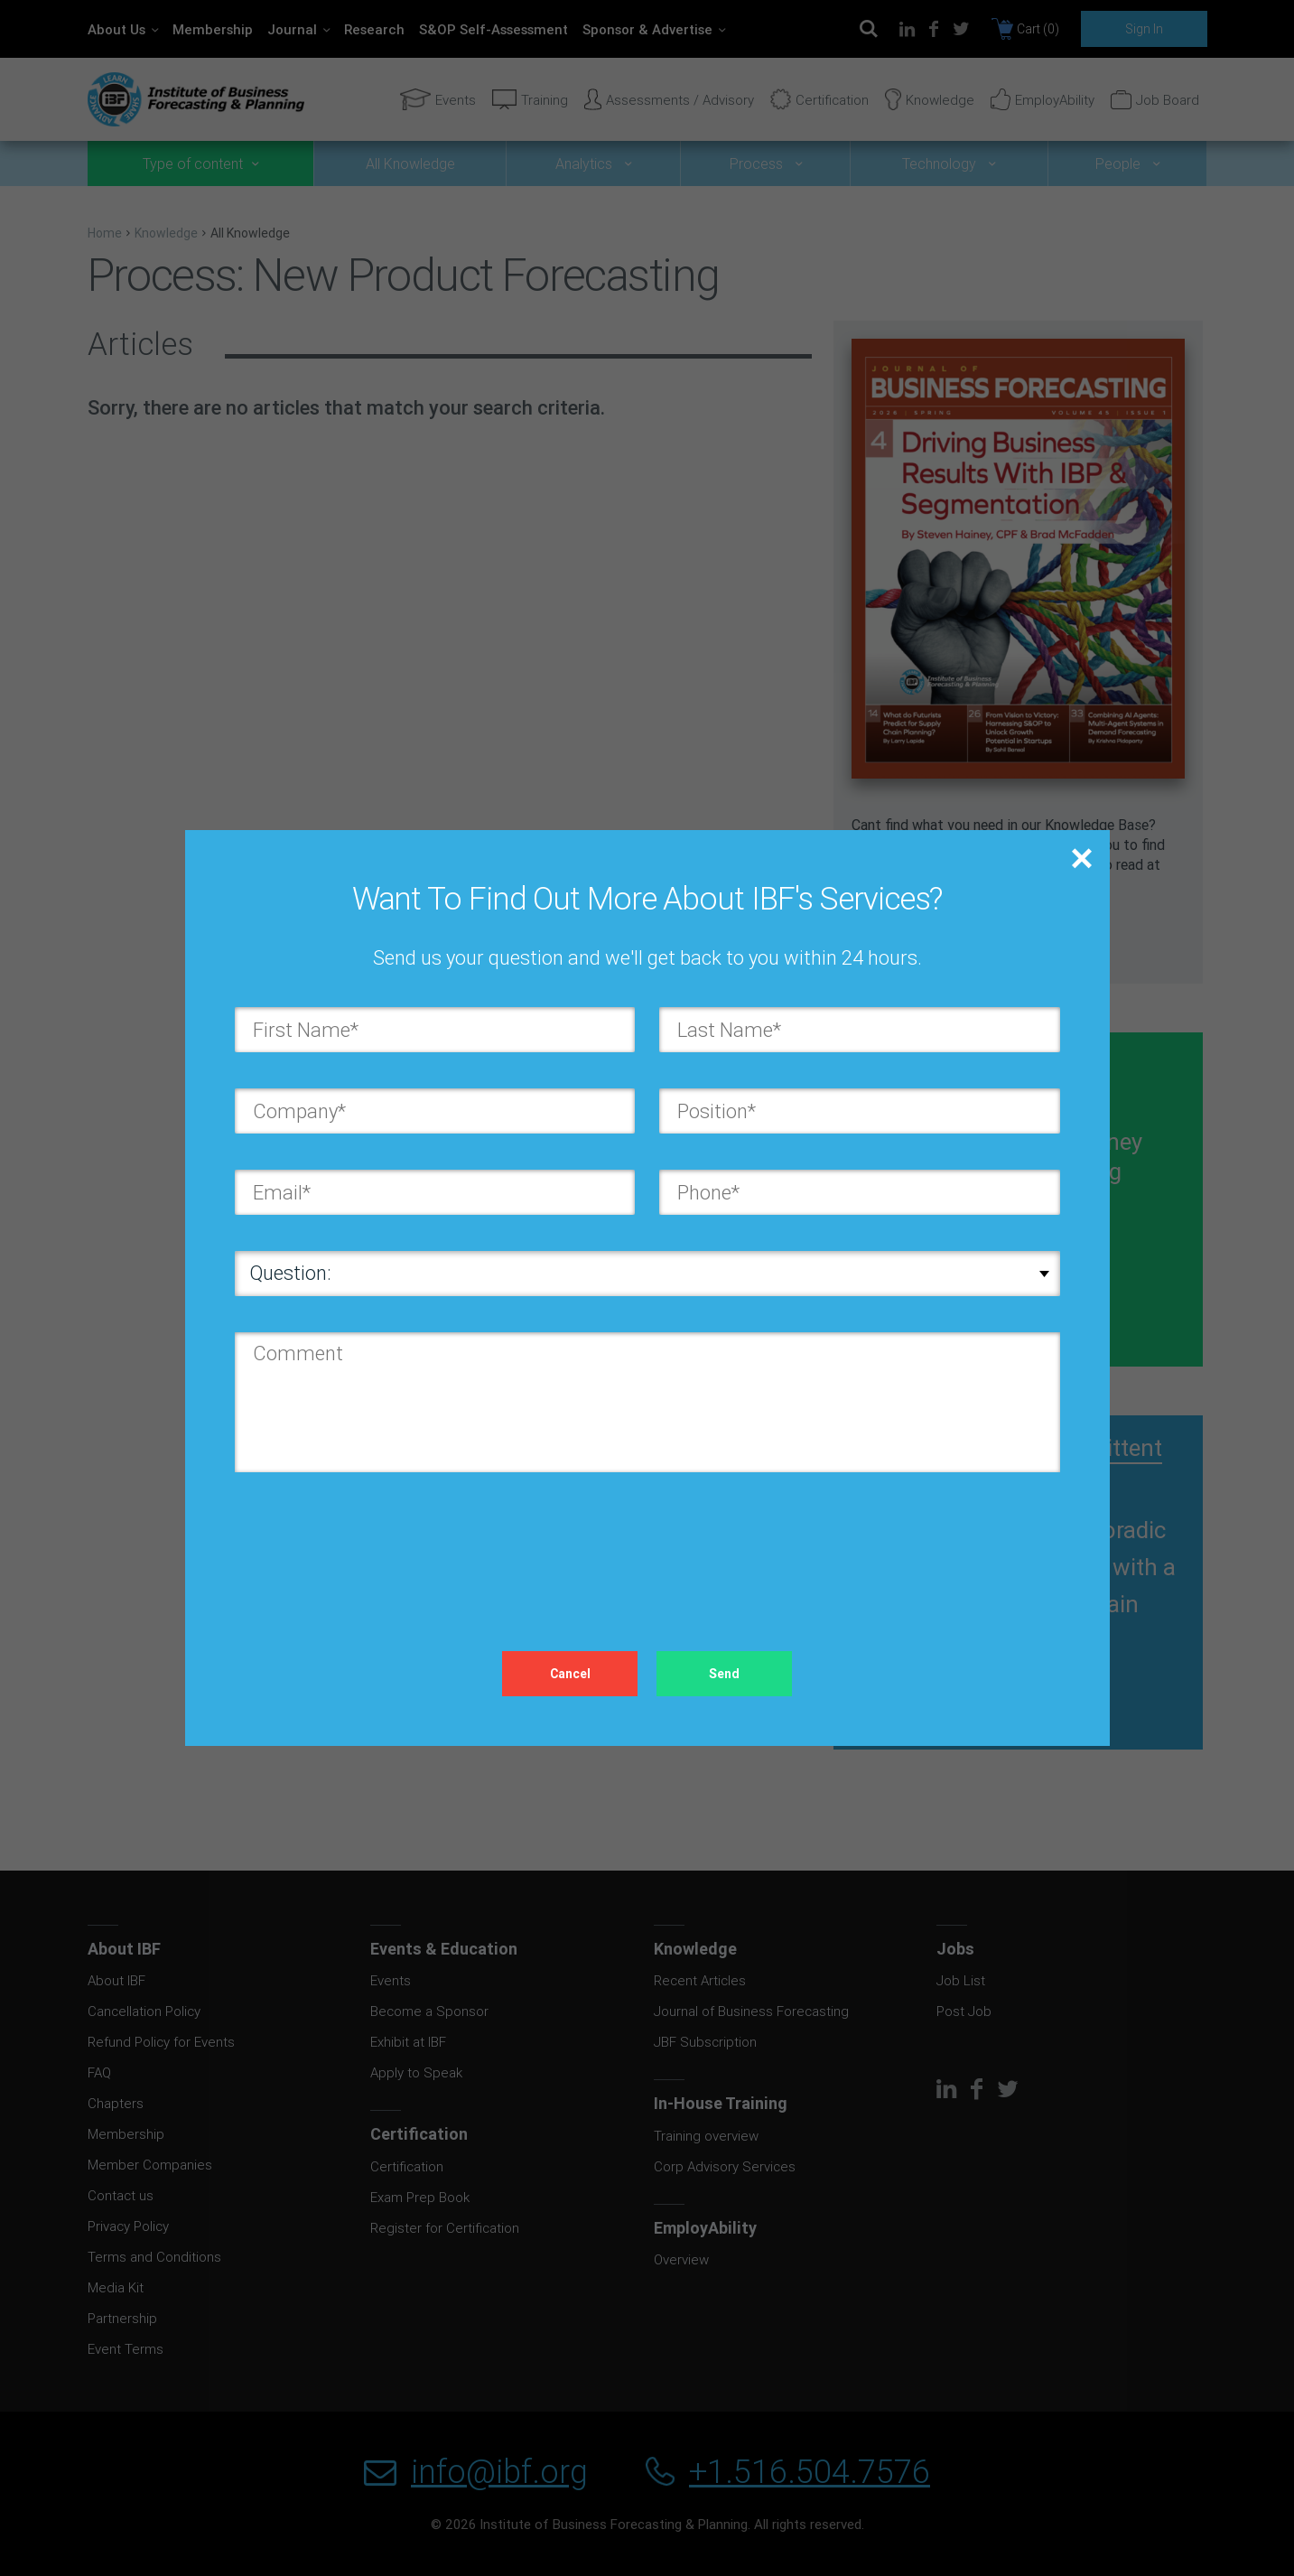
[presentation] (372, 1543)
